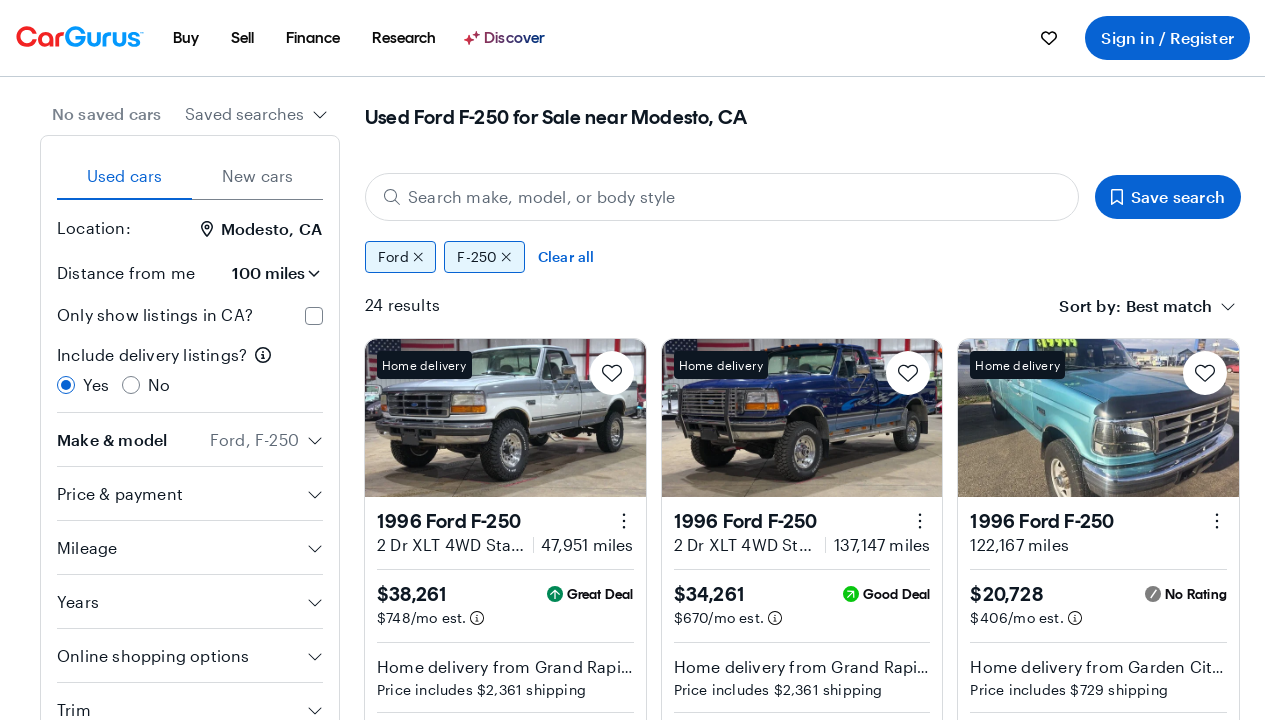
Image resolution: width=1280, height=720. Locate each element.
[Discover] (507, 38)
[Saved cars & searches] (1049, 38)
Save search (1168, 196)
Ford (400, 257)
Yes (96, 384)
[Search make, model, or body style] (722, 197)
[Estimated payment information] (477, 618)
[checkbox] (314, 316)
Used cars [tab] (125, 175)
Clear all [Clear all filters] (566, 256)
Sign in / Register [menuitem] (1167, 37)
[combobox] (256, 114)
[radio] (66, 385)
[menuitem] (186, 38)
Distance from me (126, 272)
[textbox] (1169, 306)
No (159, 384)
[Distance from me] (267, 273)
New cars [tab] (258, 175)
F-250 (484, 257)
